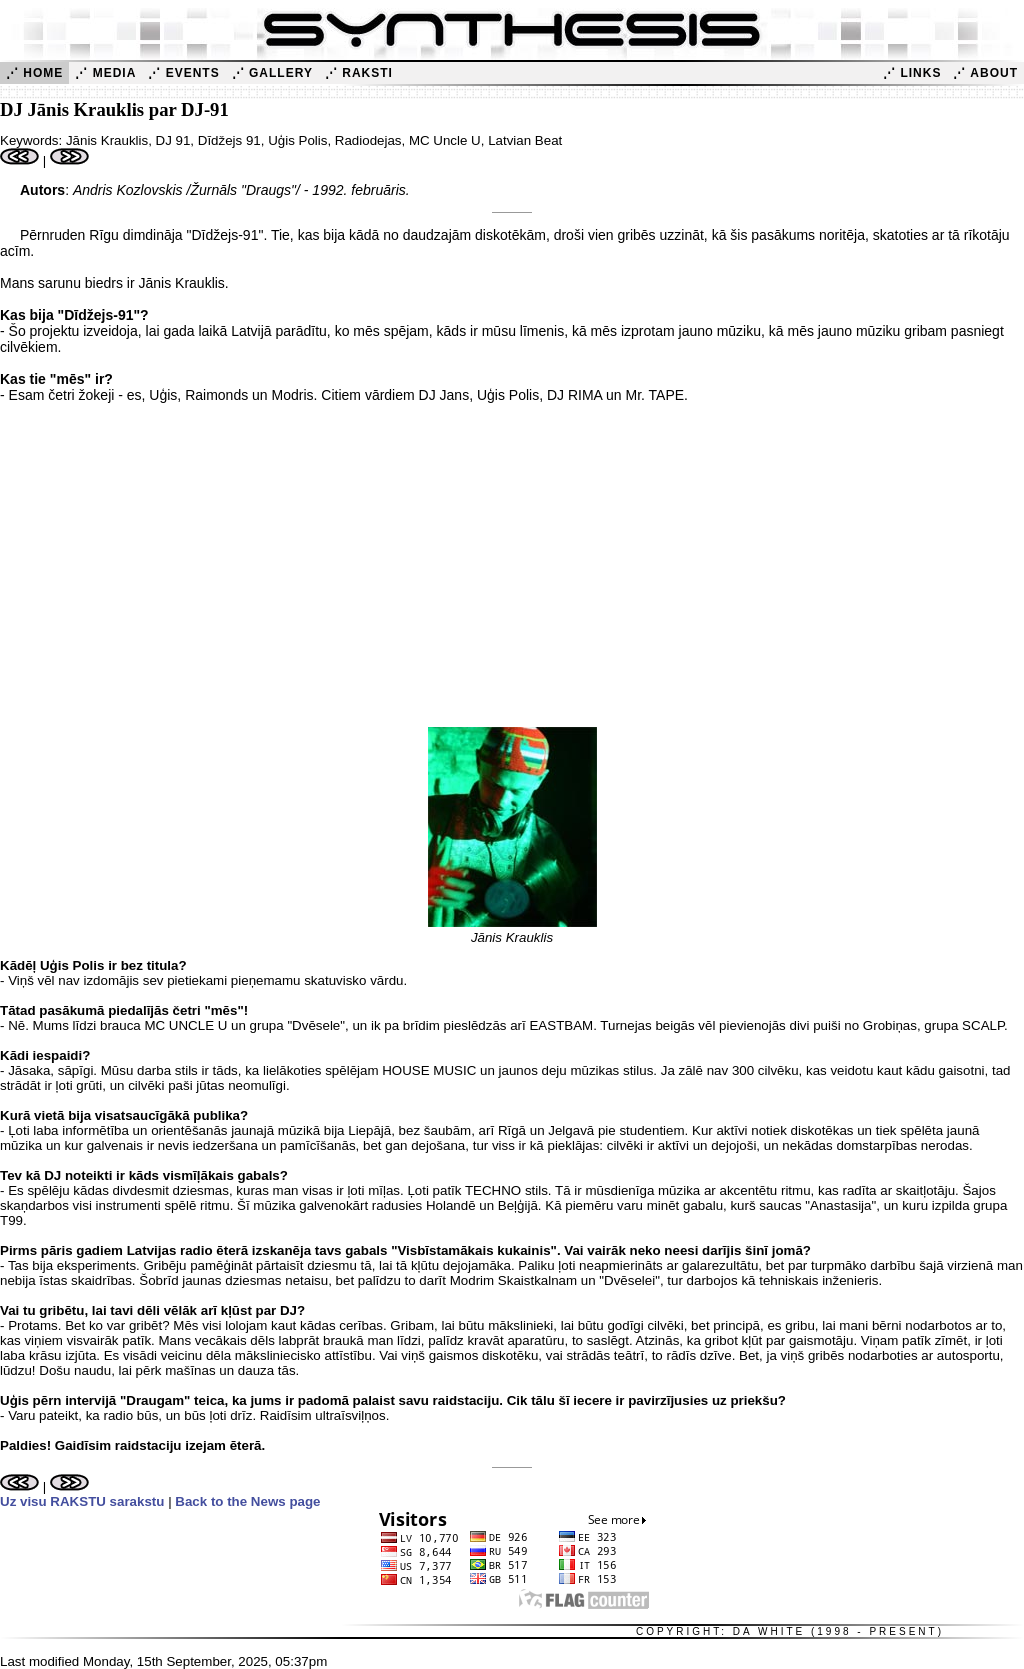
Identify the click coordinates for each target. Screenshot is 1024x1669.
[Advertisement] (512, 573)
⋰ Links (912, 73)
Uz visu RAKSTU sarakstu (82, 1501)
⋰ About (985, 73)
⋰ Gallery (272, 73)
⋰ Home (34, 73)
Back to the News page (247, 1501)
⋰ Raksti (359, 73)
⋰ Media (105, 73)
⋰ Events (183, 73)
